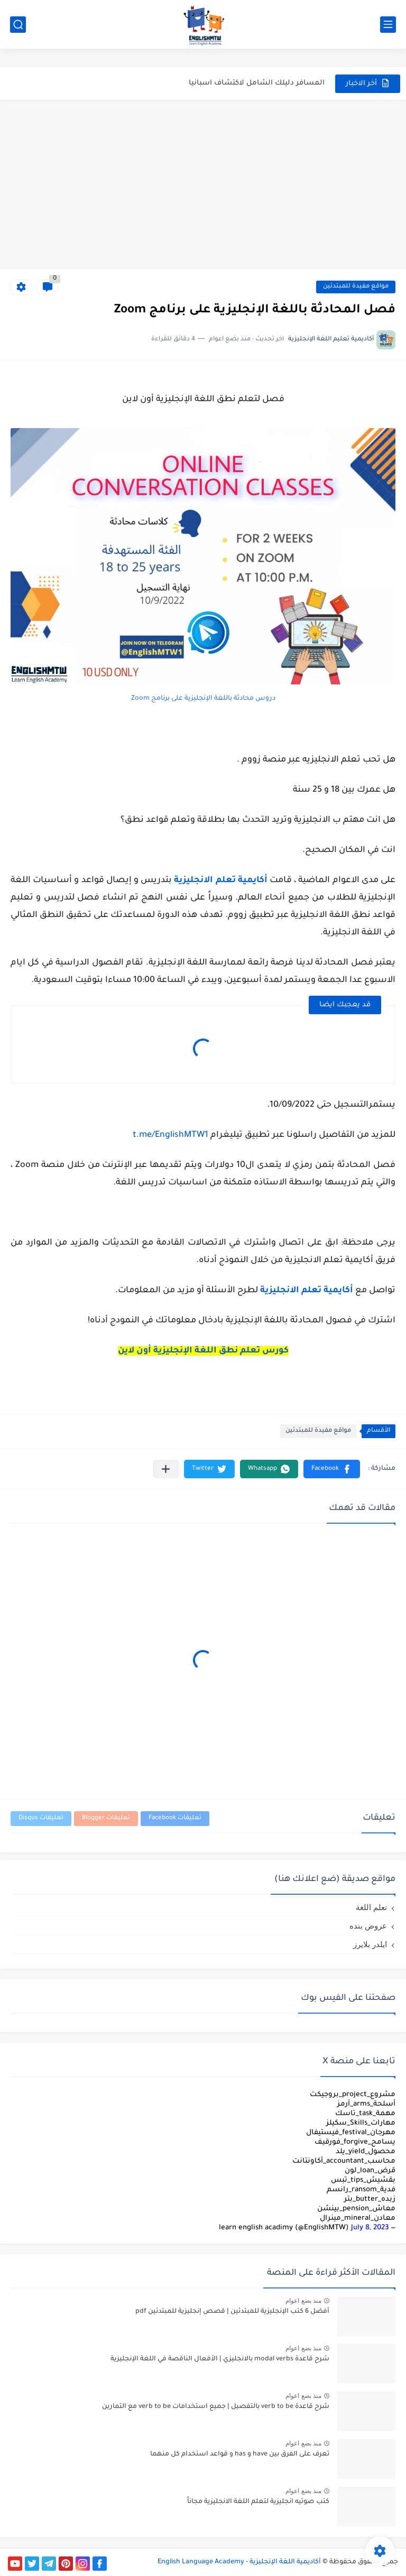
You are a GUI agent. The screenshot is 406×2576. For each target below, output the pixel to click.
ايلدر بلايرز (370, 1944)
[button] (331, 1469)
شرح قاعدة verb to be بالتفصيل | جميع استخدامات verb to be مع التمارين (215, 2407)
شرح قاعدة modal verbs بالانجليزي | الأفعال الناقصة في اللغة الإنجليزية (219, 2359)
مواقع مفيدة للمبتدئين (356, 286)
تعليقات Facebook (175, 1818)
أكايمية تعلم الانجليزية (220, 880)
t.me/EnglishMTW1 (170, 1135)
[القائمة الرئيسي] (388, 24)
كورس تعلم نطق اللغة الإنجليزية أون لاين (203, 1351)
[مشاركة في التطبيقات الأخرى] (166, 1469)
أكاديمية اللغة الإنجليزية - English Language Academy (239, 2562)
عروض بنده (368, 1925)
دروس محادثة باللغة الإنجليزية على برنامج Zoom (203, 698)
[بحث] (18, 24)
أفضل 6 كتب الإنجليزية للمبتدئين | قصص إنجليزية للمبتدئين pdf (232, 2311)
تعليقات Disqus (41, 1818)
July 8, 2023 (370, 2228)
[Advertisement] (203, 184)
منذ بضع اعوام (303, 2300)
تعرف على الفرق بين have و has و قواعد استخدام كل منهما (239, 2454)
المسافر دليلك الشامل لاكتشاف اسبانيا (257, 88)
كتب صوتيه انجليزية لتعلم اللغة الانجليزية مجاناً (258, 2502)
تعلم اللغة (371, 1907)
